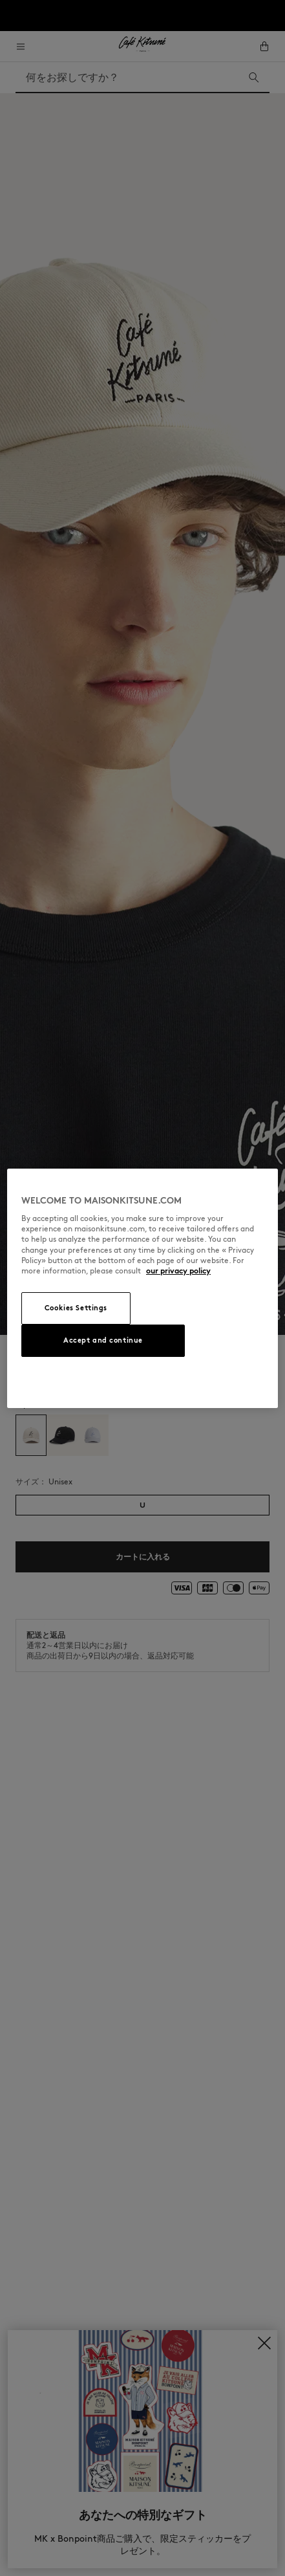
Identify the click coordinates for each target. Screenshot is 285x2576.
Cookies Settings (76, 1307)
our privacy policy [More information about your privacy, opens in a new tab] (178, 1270)
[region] (142, 1288)
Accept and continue (103, 1340)
